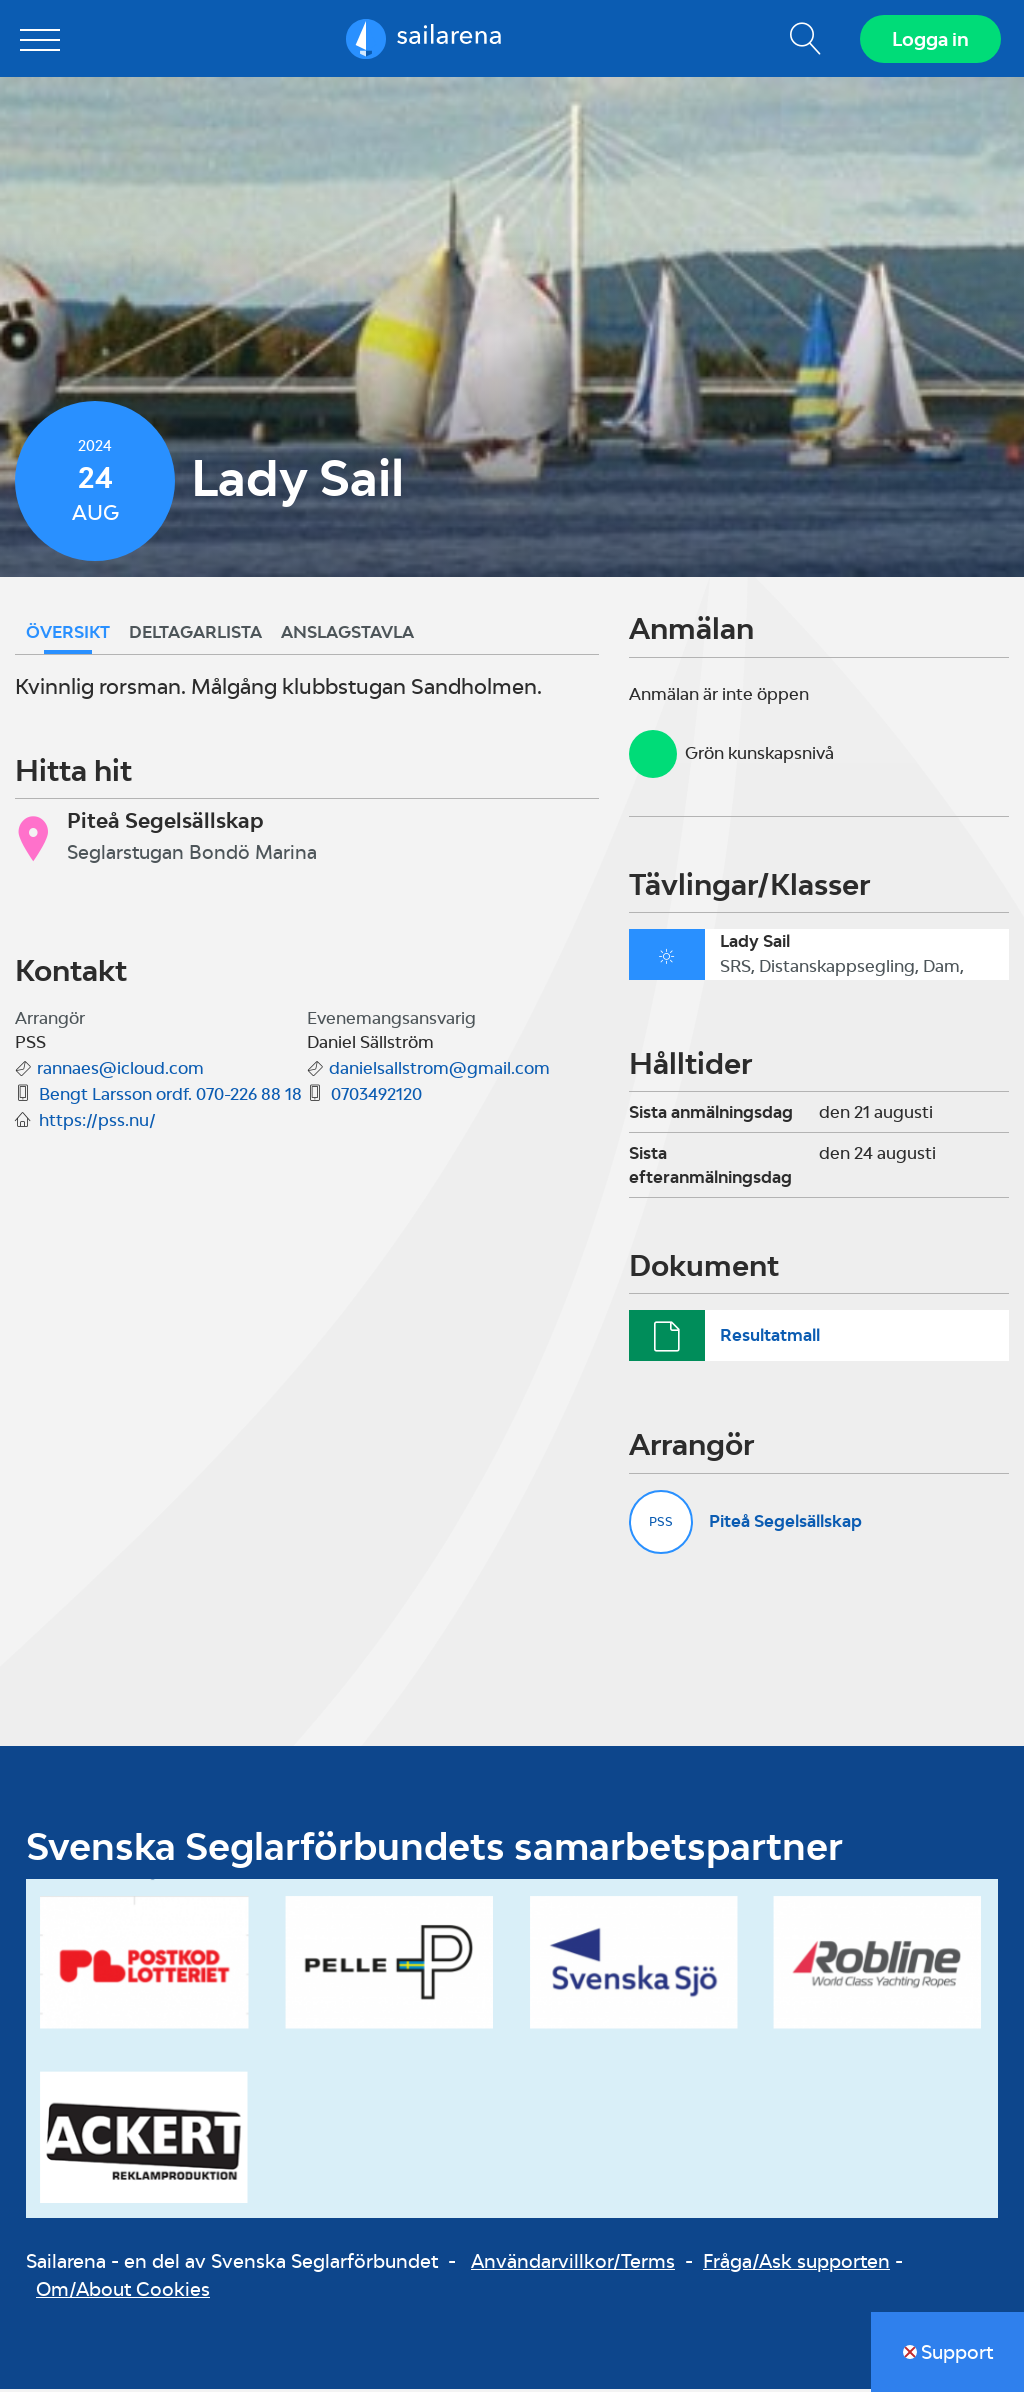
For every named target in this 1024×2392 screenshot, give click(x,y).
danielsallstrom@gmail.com (439, 1071)
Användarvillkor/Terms (573, 2263)
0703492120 (376, 1097)
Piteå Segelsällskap (785, 1524)
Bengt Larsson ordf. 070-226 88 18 (170, 1097)
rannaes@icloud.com (120, 1071)
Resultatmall (770, 1338)
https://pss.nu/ (97, 1123)
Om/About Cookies (123, 2292)
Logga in (929, 40)
